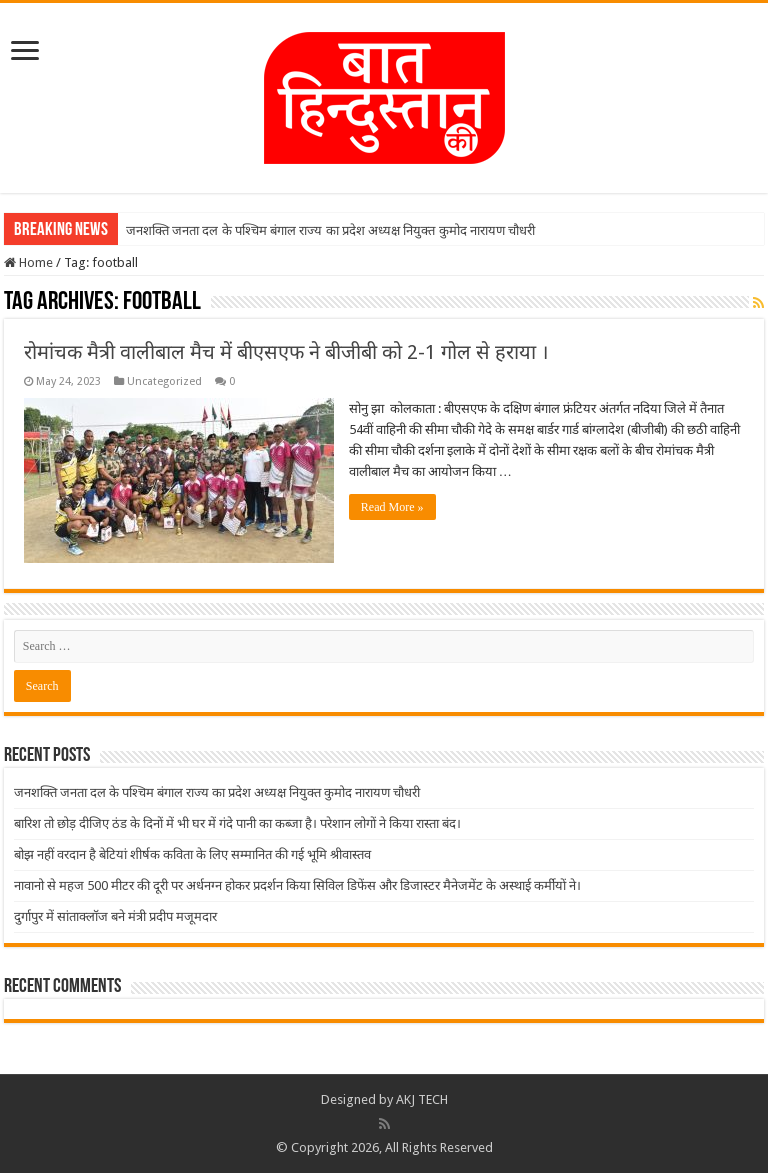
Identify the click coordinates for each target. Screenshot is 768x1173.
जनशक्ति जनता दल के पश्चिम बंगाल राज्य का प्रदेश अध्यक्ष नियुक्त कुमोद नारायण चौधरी (330, 230)
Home (28, 262)
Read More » (392, 507)
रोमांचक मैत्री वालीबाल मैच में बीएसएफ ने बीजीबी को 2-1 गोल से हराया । (286, 352)
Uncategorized (164, 381)
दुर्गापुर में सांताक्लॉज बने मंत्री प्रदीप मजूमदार (115, 916)
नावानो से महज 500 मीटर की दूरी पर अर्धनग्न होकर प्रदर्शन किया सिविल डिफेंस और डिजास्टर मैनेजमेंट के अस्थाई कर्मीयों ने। (297, 885)
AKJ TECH (422, 1099)
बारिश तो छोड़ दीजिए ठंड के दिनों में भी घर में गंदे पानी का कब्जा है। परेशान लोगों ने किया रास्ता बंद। (237, 823)
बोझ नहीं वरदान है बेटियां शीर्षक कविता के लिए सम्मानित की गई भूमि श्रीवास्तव (192, 854)
